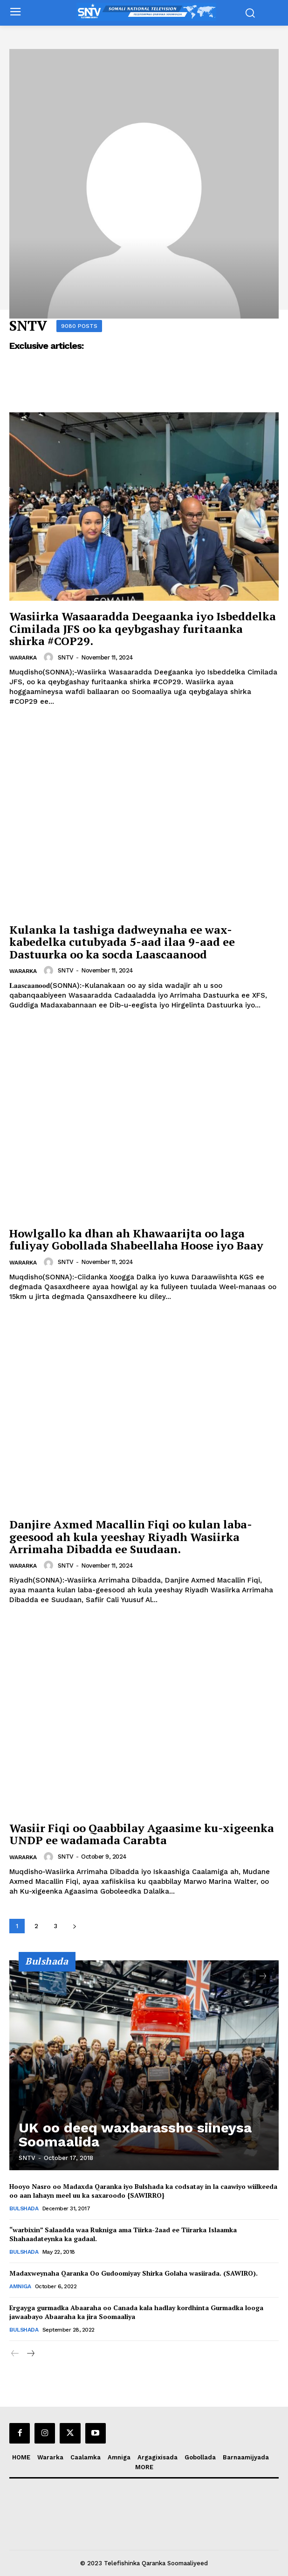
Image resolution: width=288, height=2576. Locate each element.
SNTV (66, 657)
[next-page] (74, 1926)
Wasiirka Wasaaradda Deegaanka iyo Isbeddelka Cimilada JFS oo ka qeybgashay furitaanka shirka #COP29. (142, 628)
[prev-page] (246, 1977)
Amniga (20, 2286)
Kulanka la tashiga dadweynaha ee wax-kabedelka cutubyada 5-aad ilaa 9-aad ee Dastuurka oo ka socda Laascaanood (122, 942)
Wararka (23, 657)
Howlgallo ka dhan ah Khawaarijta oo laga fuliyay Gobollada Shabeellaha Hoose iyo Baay (136, 1239)
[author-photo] (50, 657)
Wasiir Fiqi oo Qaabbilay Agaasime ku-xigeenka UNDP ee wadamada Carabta (141, 1833)
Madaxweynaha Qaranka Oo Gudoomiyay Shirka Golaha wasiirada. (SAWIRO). (133, 2273)
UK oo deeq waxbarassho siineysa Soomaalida (135, 2134)
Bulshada (23, 2208)
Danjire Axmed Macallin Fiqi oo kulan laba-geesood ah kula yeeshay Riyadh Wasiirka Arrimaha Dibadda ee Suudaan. (130, 1536)
